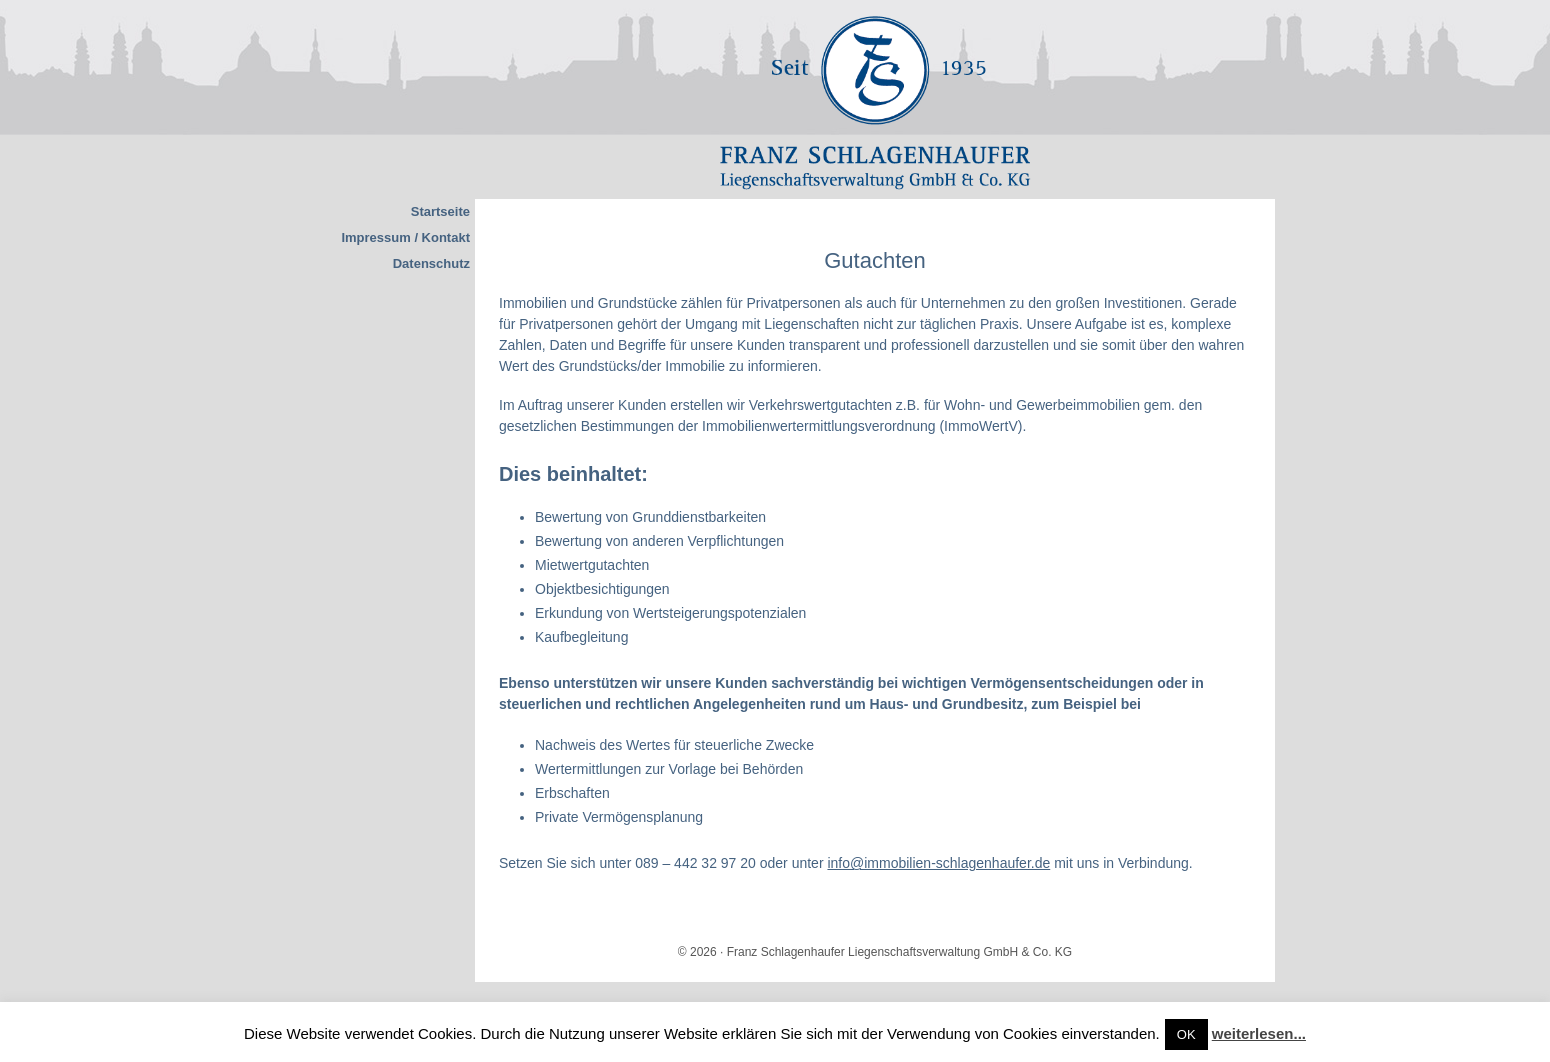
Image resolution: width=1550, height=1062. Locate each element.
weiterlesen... (1259, 1033)
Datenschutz (431, 263)
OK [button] (1186, 1034)
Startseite (440, 211)
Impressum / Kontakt (405, 237)
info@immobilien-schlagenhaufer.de (938, 863)
